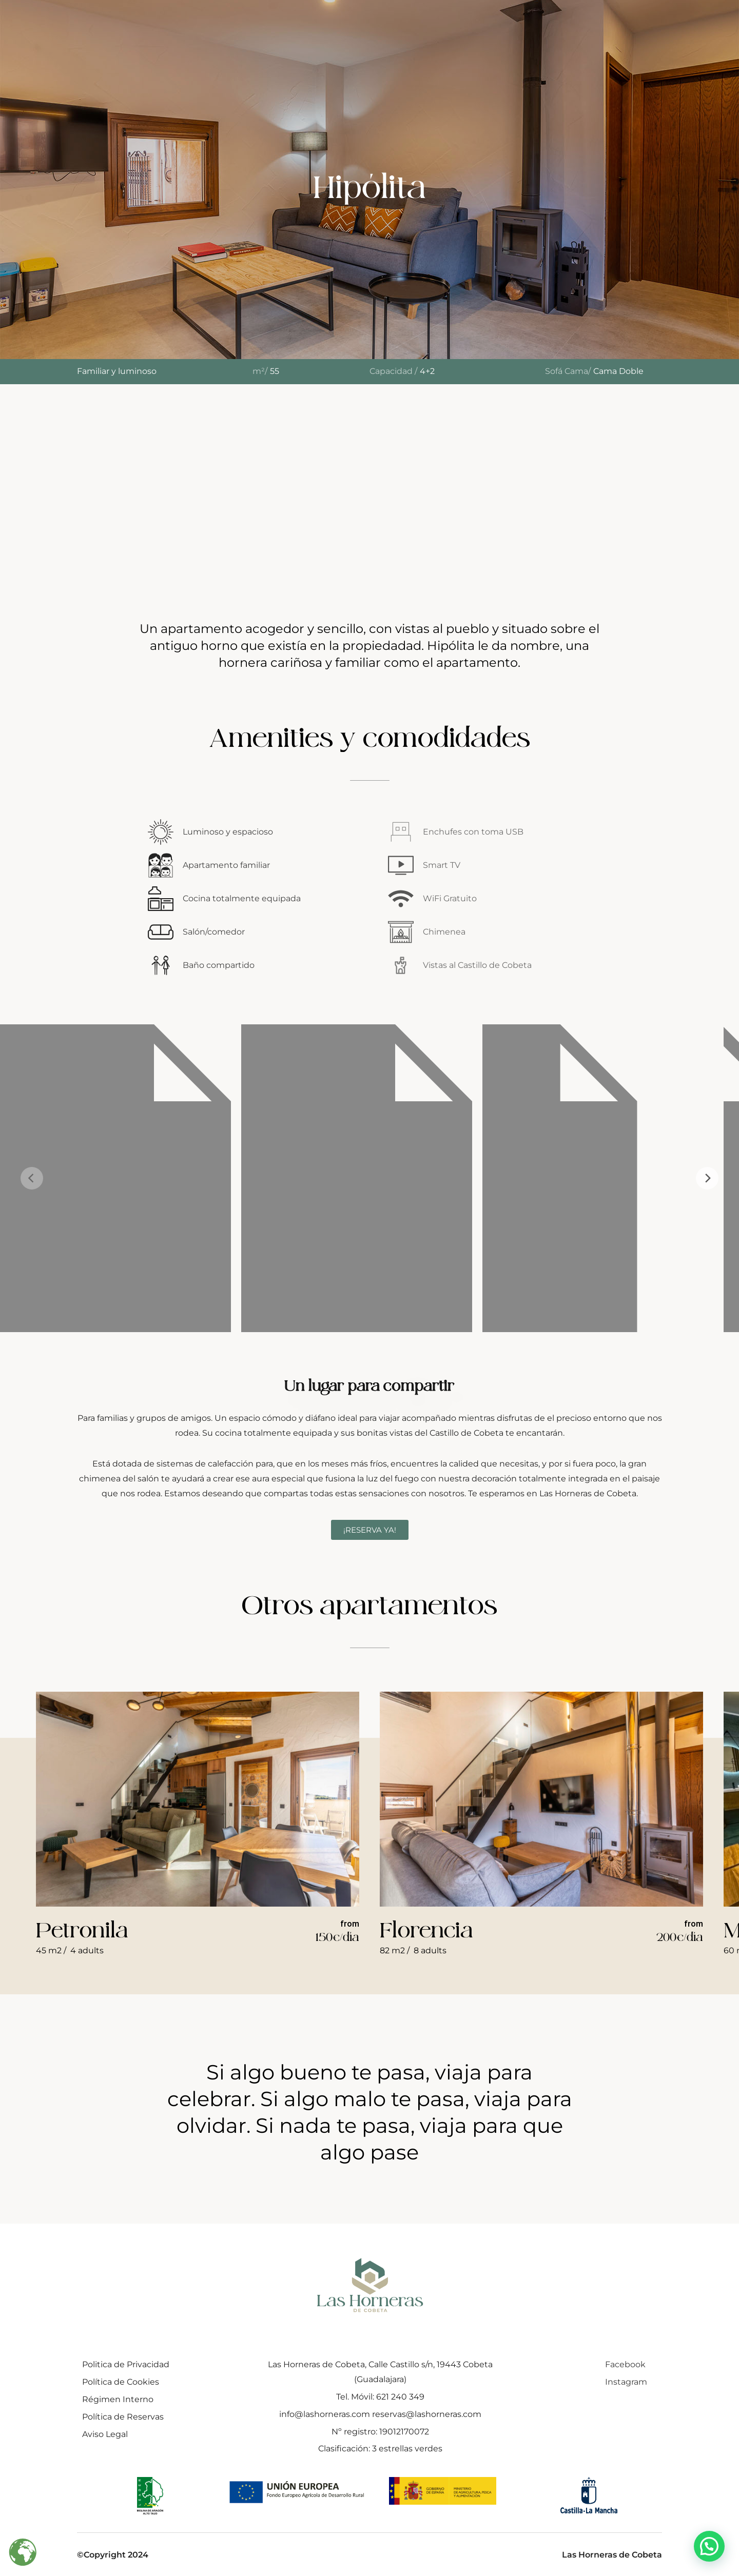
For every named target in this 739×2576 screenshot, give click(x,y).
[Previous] (32, 1178)
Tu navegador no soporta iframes (369, 489)
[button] (709, 2546)
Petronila (82, 1930)
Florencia (426, 1930)
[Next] (707, 1178)
